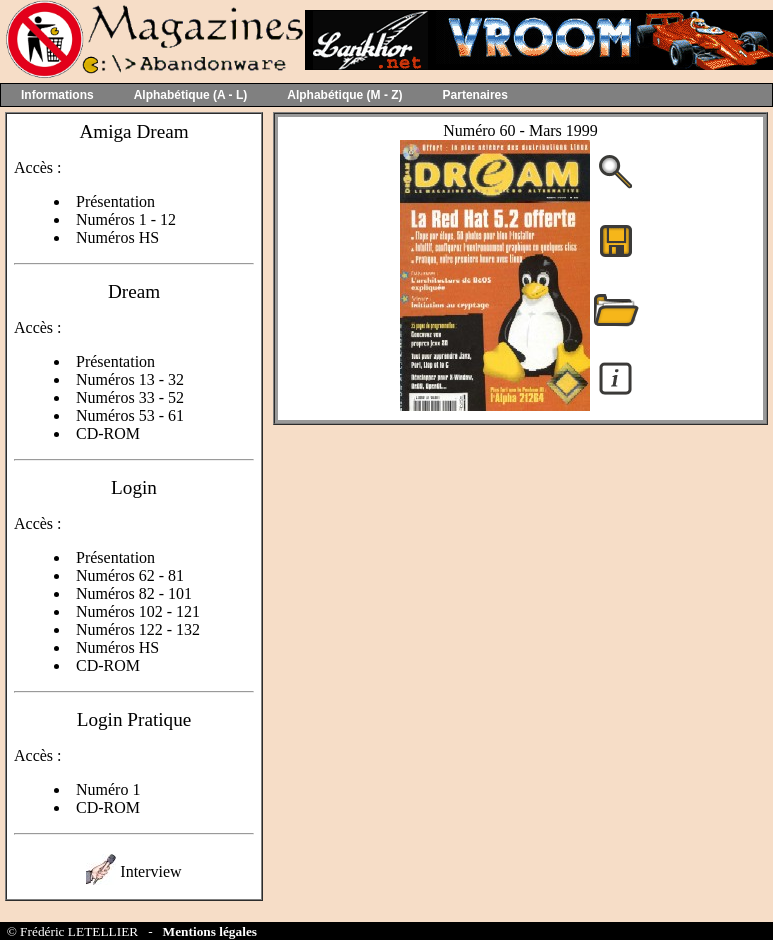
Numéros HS (117, 237)
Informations (57, 95)
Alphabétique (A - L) (191, 95)
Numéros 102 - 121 (138, 611)
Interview (150, 871)
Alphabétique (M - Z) (344, 95)
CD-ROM (108, 433)
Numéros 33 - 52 (130, 397)
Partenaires (475, 95)
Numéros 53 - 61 (130, 415)
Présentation (115, 201)
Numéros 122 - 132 (138, 629)
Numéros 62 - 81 (130, 575)
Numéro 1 (108, 789)
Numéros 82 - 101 (134, 593)
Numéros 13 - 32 (130, 379)
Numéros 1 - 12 (126, 219)
